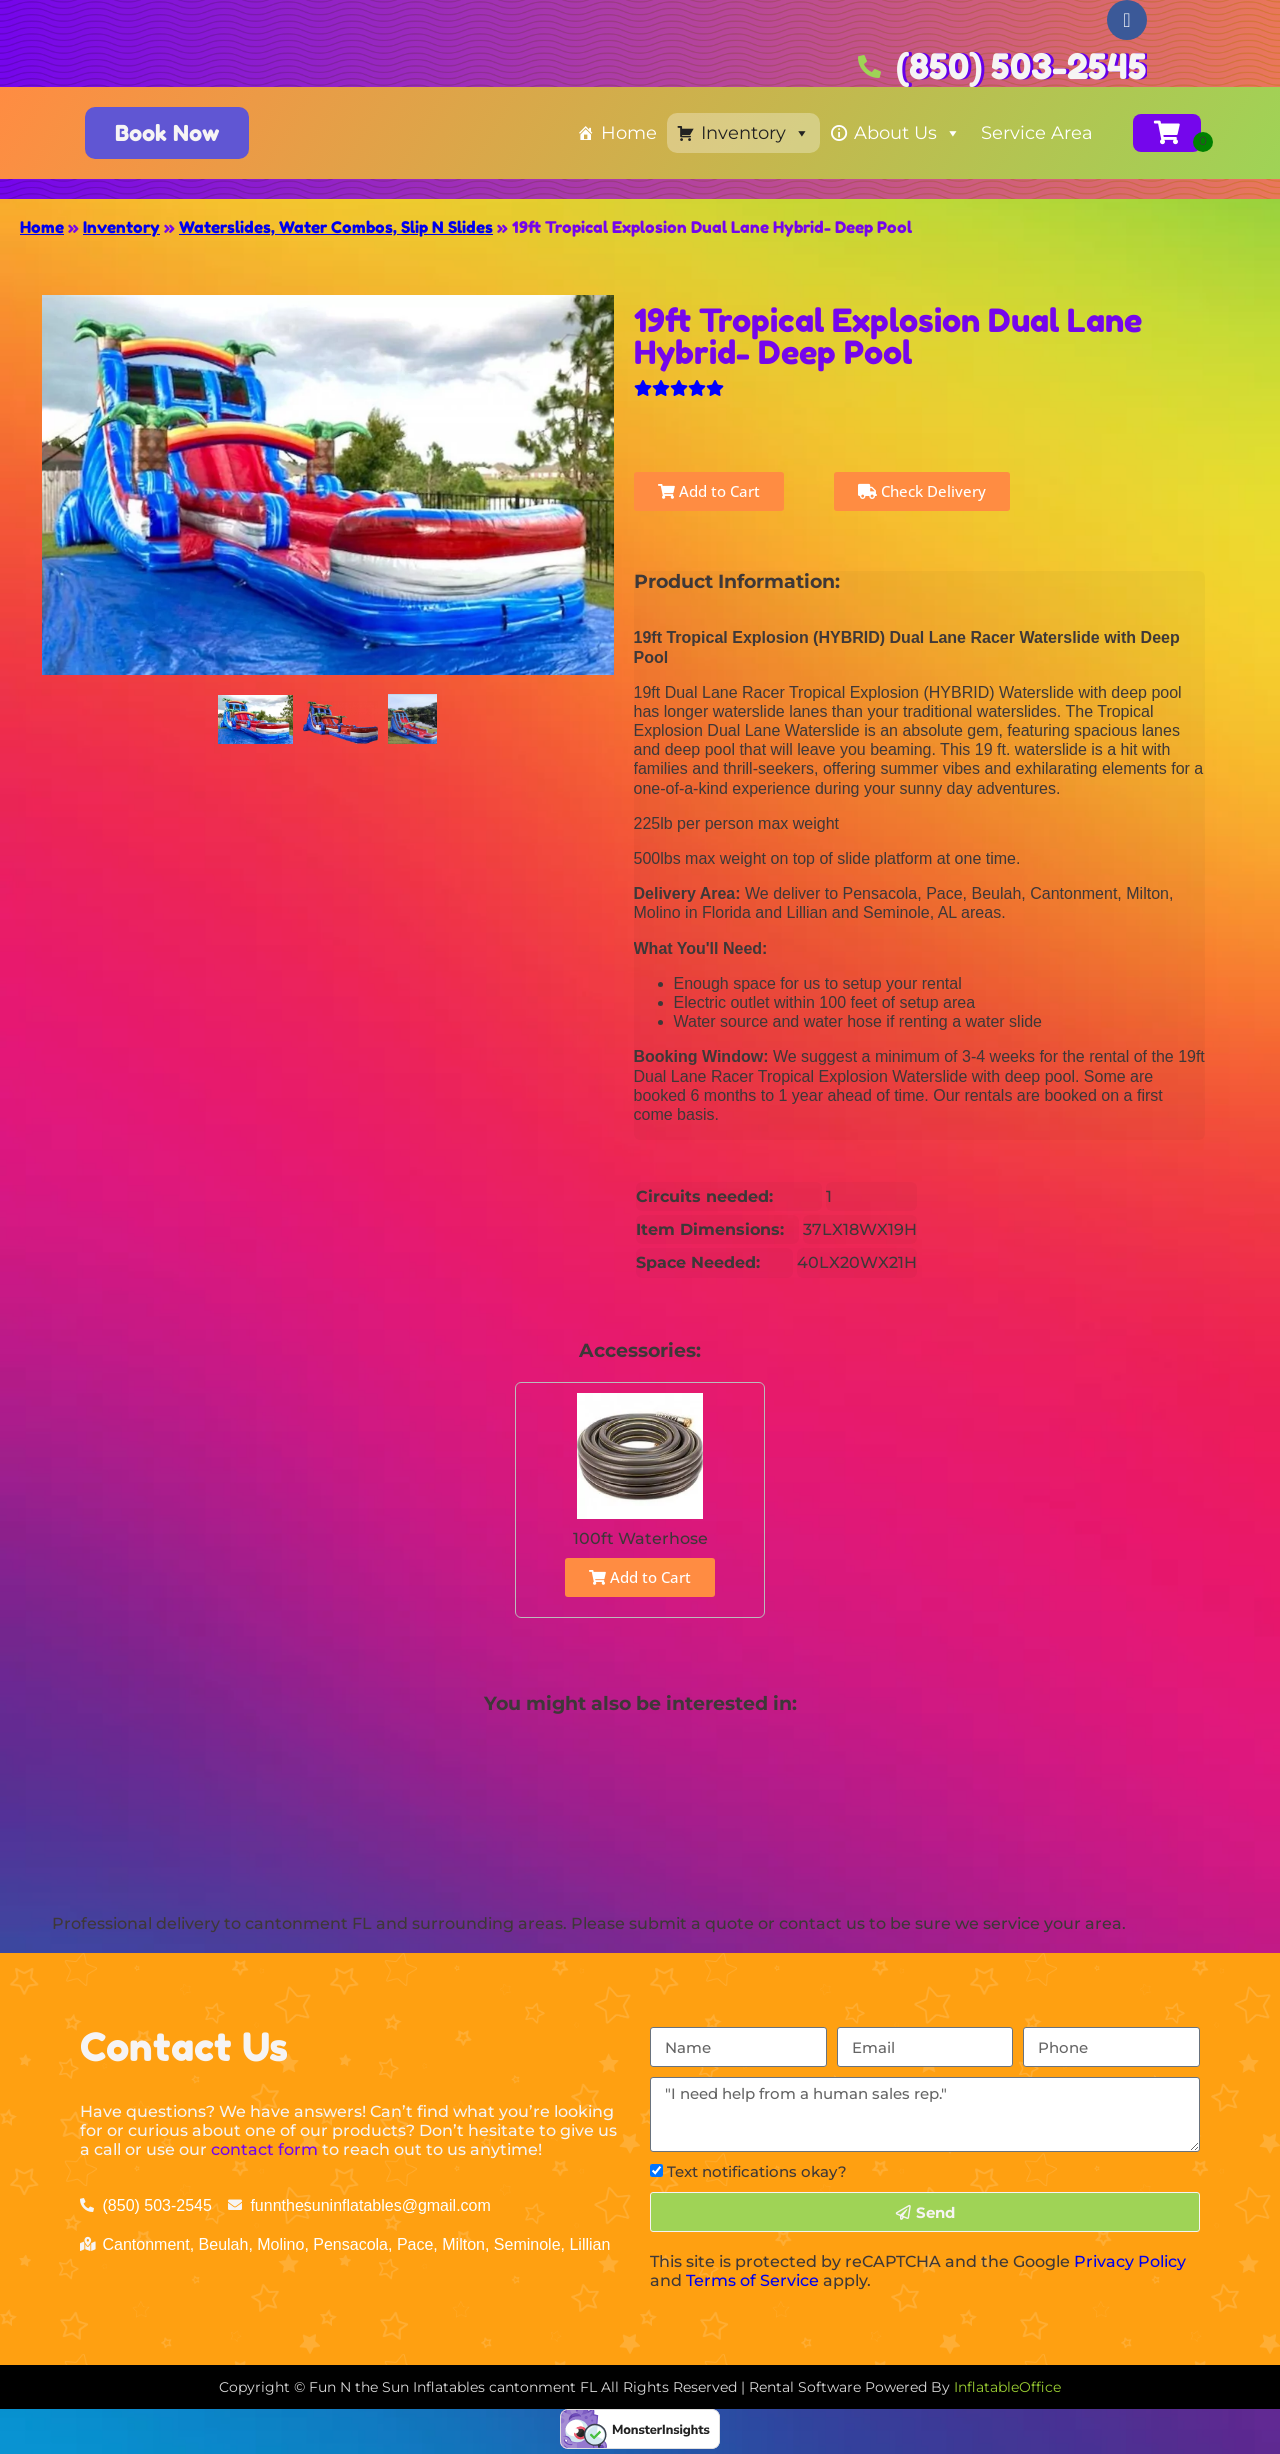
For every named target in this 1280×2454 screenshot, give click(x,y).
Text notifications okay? (757, 2171)
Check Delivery (922, 491)
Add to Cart (709, 491)
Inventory (755, 133)
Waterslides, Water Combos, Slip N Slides (336, 227)
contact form (264, 2149)
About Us (907, 133)
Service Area (1037, 133)
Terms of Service (752, 2280)
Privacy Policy (1130, 2261)
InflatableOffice (1007, 2387)
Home (629, 133)
